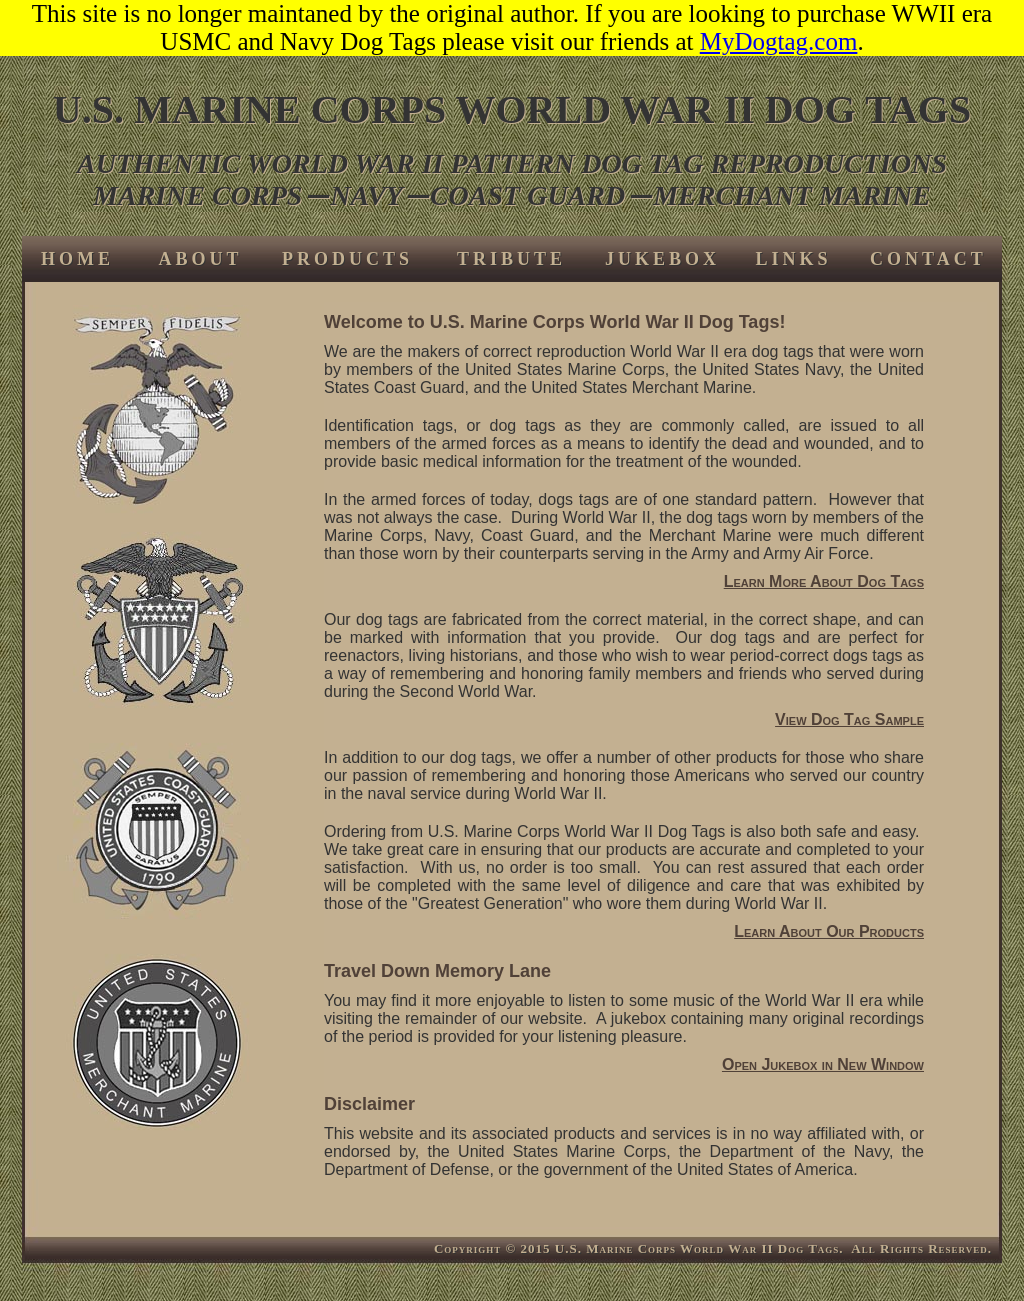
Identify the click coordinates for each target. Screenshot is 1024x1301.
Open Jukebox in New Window (823, 1064)
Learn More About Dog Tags (824, 581)
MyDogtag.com (779, 41)
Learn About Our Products (829, 931)
